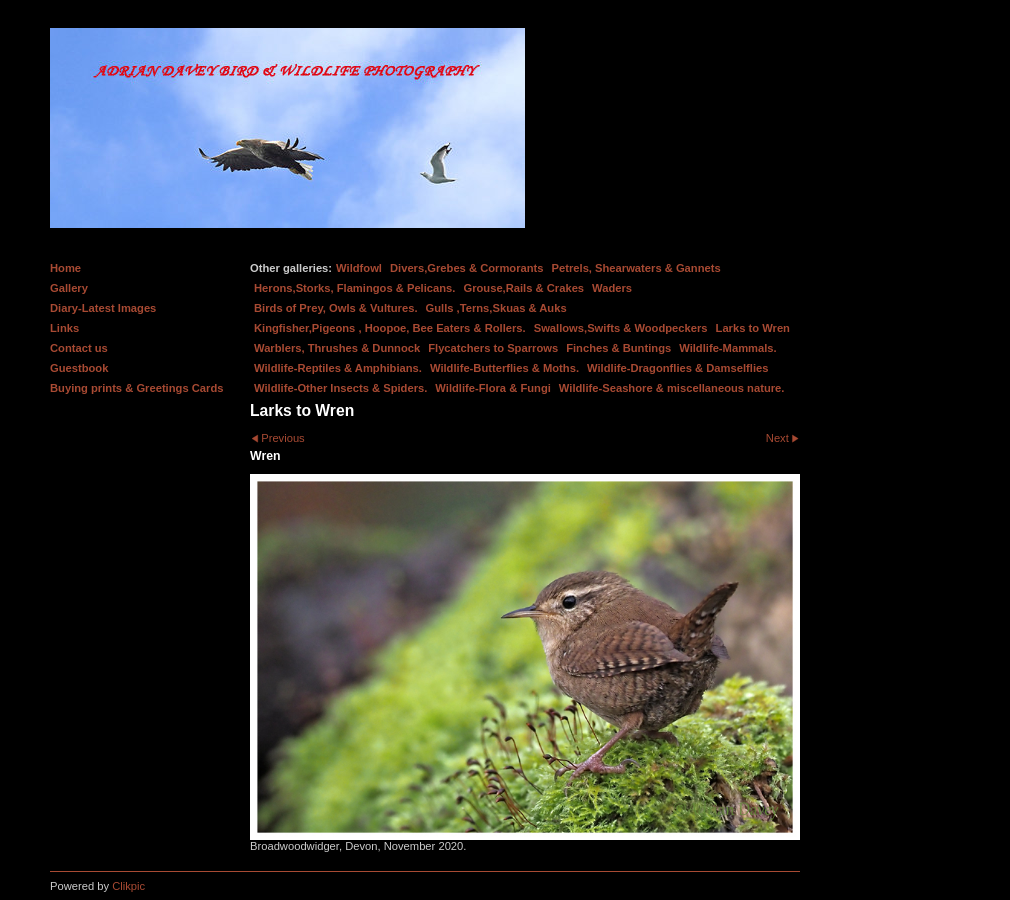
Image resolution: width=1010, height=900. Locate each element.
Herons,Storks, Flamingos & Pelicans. (354, 288)
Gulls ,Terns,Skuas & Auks (496, 308)
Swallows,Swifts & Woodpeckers (621, 328)
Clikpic (128, 886)
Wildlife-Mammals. (728, 348)
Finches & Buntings (618, 348)
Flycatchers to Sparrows (493, 348)
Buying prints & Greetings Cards (136, 388)
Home (65, 268)
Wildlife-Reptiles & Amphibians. (338, 368)
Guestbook (79, 368)
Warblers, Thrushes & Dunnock (337, 348)
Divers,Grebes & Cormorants (467, 268)
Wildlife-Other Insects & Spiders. (340, 388)
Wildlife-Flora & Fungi (493, 388)
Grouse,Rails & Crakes (523, 288)
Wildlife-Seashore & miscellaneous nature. (672, 388)
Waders (612, 288)
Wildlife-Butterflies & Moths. (504, 368)
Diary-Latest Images (103, 308)
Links (64, 328)
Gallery (69, 288)
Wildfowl (359, 268)
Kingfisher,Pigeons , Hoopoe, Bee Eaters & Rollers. (390, 328)
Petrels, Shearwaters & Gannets (636, 268)
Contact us (79, 348)
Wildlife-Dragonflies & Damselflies (677, 368)
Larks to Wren (753, 328)
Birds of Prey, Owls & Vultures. (336, 308)
